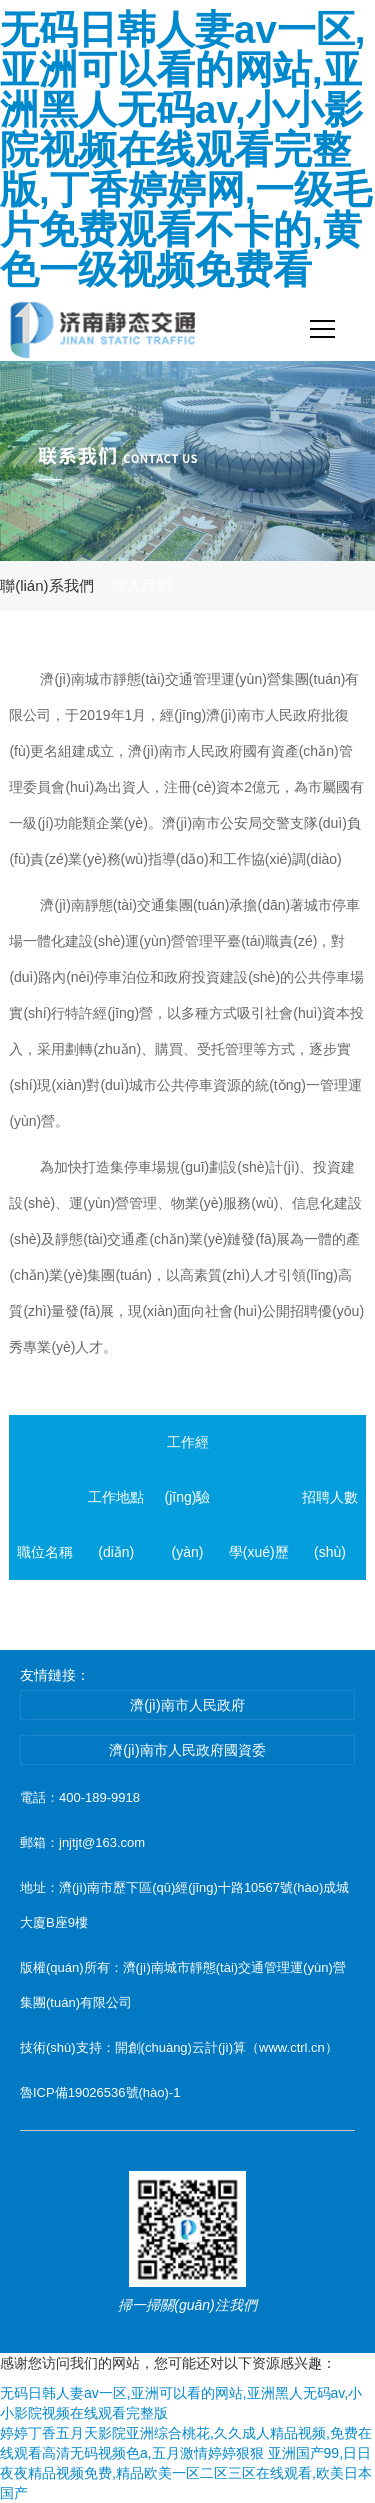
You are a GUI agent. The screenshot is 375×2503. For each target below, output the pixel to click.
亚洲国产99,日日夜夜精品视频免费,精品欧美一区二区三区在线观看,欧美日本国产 (186, 2473)
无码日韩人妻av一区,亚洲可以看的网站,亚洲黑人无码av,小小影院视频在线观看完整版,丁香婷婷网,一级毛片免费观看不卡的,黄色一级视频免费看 (186, 149)
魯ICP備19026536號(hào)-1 (100, 2092)
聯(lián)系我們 (46, 585)
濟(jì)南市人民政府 (187, 1705)
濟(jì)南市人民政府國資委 (187, 1750)
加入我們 (141, 585)
